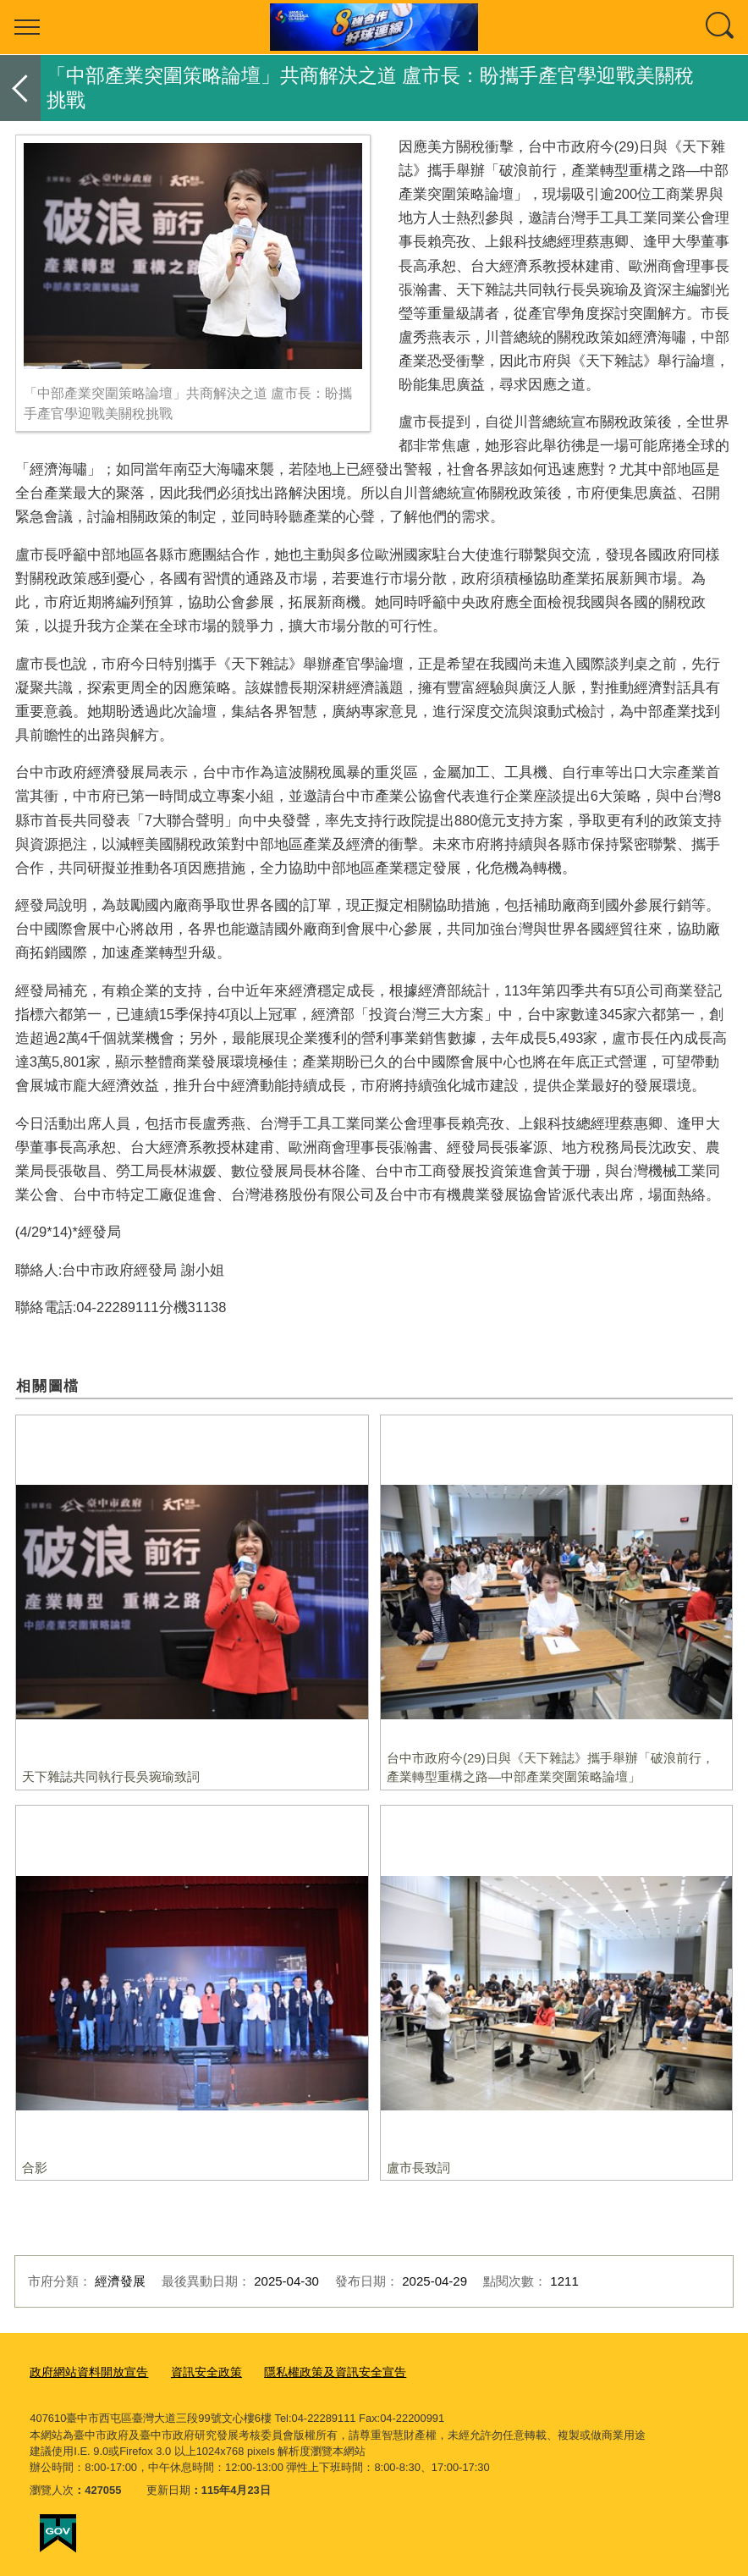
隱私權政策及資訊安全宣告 (316, 2371)
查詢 (721, 27)
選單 (27, 27)
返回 (20, 88)
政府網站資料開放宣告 (85, 2371)
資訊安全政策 (195, 2371)
